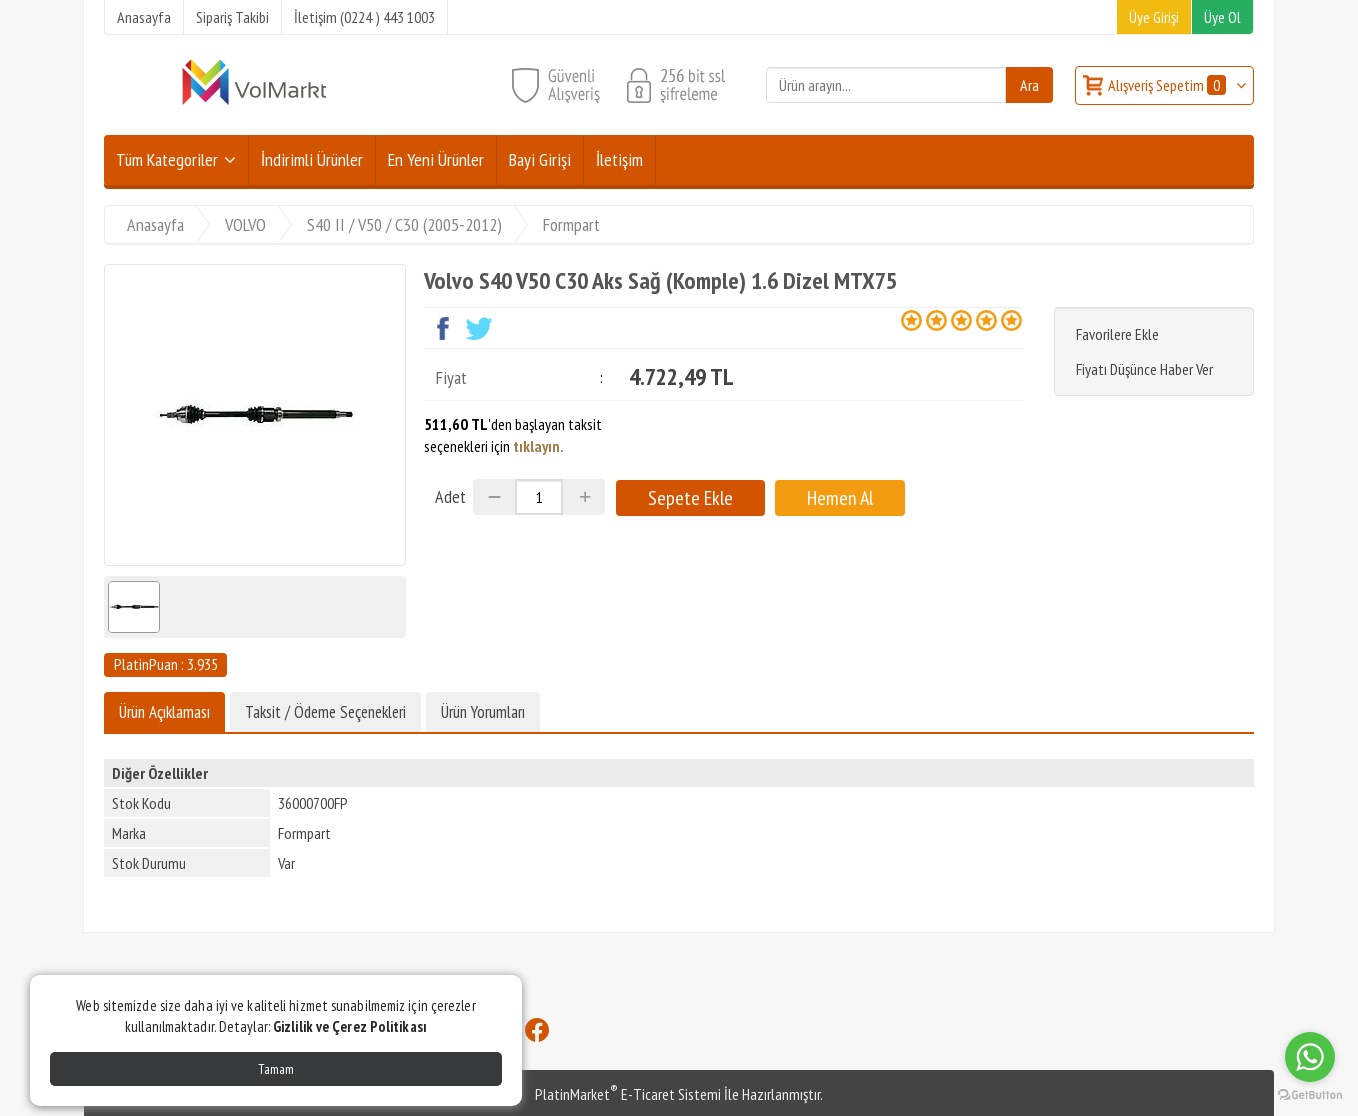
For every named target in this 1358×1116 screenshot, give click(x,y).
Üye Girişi (1154, 17)
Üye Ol (1222, 17)
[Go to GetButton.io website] (1310, 1095)
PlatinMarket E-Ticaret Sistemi (628, 1094)
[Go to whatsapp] (1310, 1057)
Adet (450, 496)
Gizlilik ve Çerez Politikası (350, 1026)
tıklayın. (538, 446)
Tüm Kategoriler (167, 159)
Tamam (276, 1069)
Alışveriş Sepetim (1168, 85)
